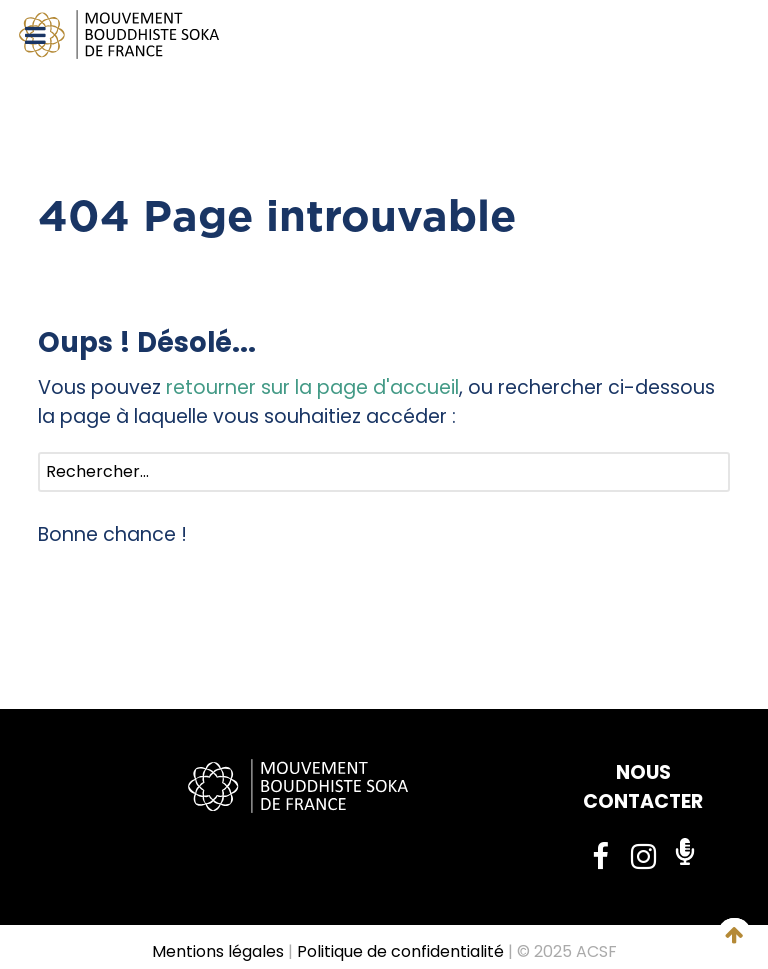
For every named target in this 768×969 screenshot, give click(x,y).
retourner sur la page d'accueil (312, 387)
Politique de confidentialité (400, 951)
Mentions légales (218, 951)
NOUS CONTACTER (643, 787)
